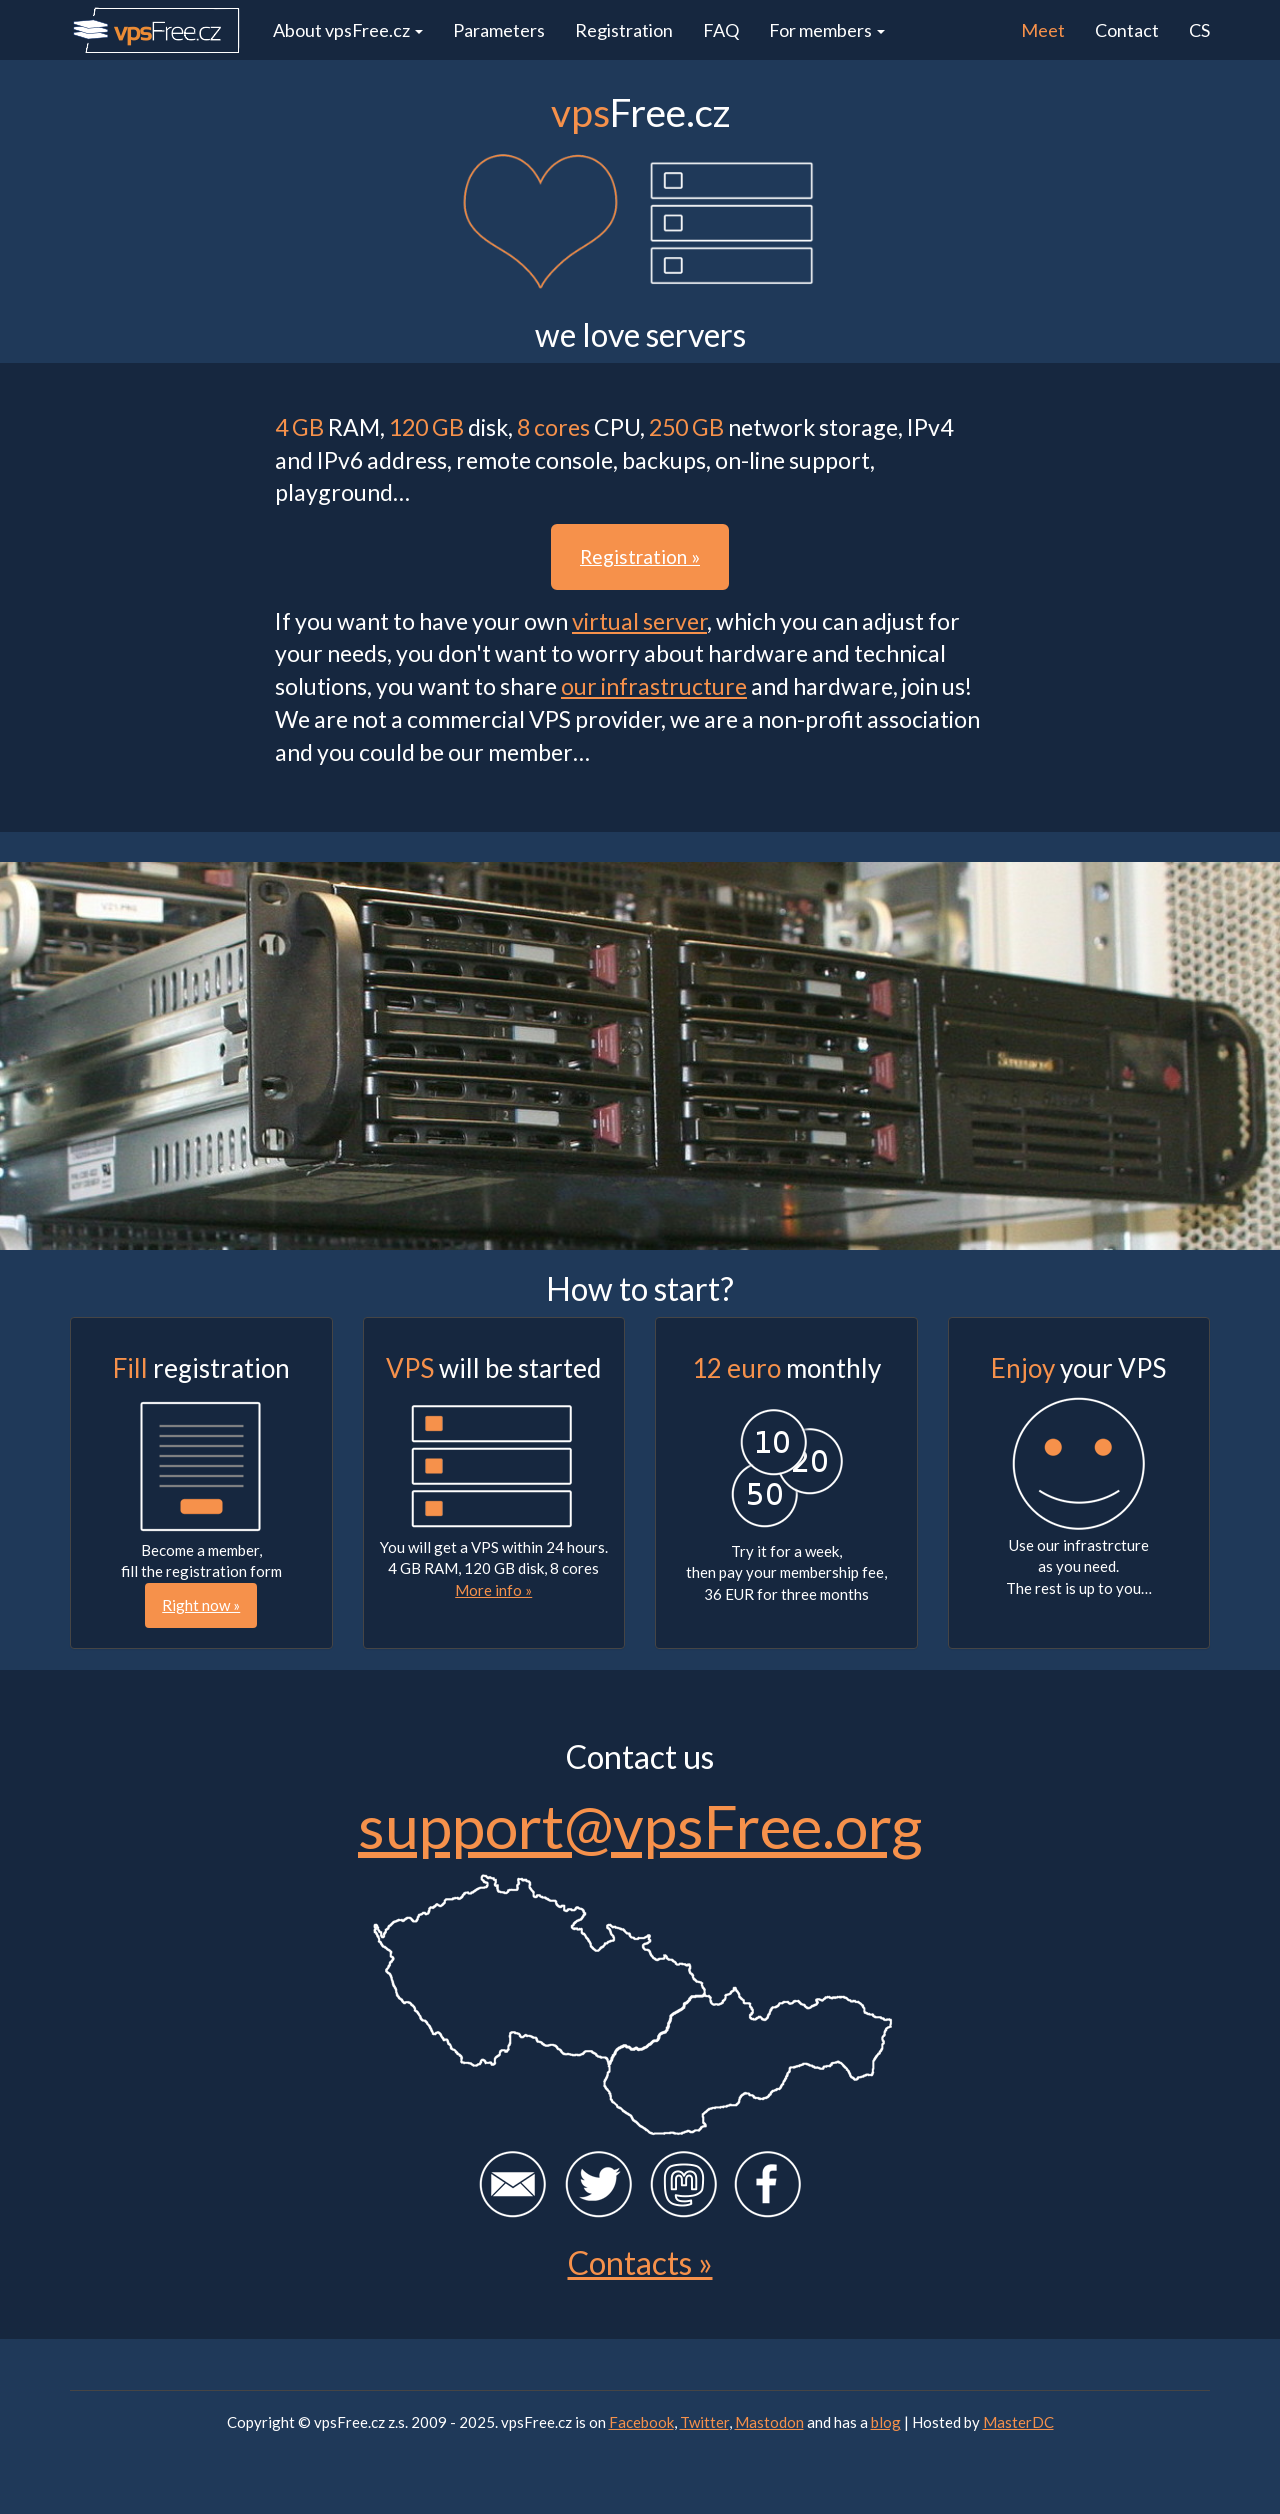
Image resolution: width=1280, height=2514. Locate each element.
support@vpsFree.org (640, 1826)
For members (827, 30)
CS (1199, 30)
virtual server (639, 621)
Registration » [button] (640, 556)
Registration (624, 30)
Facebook (641, 2422)
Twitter (704, 2422)
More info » (493, 1590)
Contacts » (640, 2262)
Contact (1127, 30)
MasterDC (1018, 2422)
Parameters (499, 30)
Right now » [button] (201, 1605)
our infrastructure (654, 686)
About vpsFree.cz (348, 30)
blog (886, 2422)
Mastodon (769, 2422)
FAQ (721, 30)
